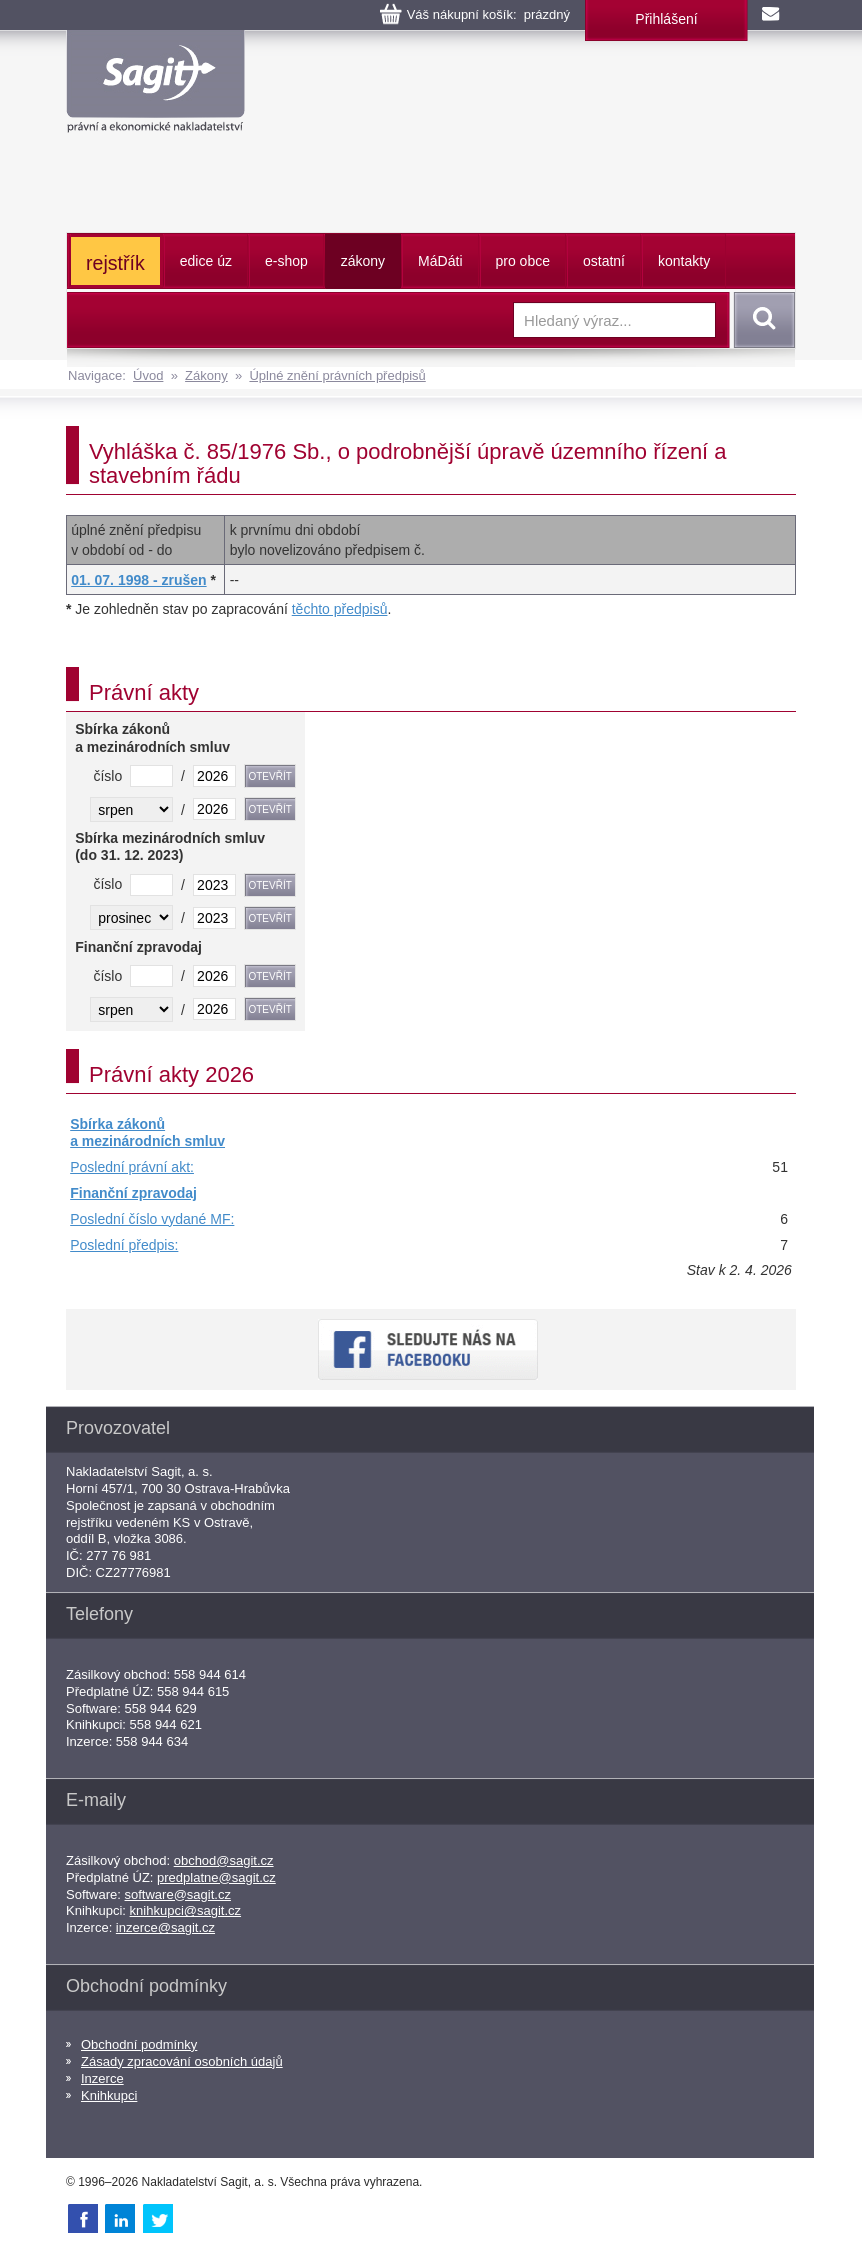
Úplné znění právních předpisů (337, 375)
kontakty (684, 261)
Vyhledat (761, 320)
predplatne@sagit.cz (216, 1877)
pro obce (523, 261)
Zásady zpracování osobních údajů (182, 2061)
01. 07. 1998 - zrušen (138, 580)
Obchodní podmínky (139, 2044)
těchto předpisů (340, 609)
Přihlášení (666, 19)
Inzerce (102, 2078)
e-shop (286, 261)
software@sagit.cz (178, 1894)
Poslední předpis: (124, 1245)
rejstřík (115, 263)
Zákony (206, 375)
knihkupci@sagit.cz (185, 1910)
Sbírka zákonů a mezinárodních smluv (147, 1133)
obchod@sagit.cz (224, 1860)
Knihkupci (109, 2095)
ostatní (604, 261)
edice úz (206, 261)
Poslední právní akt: (132, 1167)
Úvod (148, 375)
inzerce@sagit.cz (165, 1927)
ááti (440, 261)
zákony (363, 261)
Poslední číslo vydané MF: (152, 1219)
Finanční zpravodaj (133, 1193)
